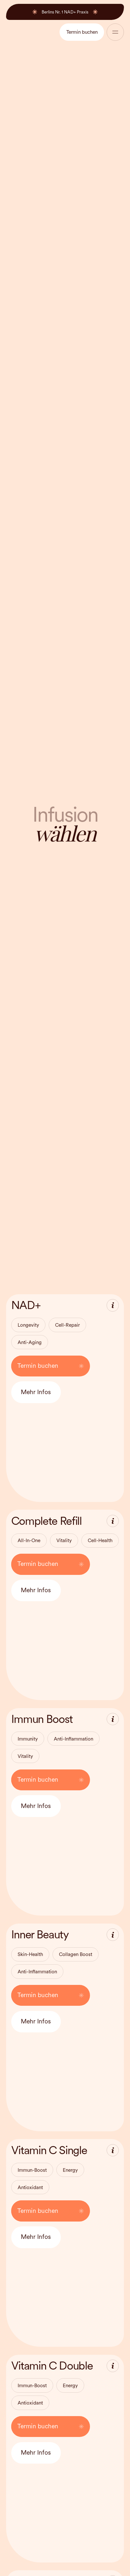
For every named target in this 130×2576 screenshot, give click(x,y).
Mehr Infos (36, 1392)
